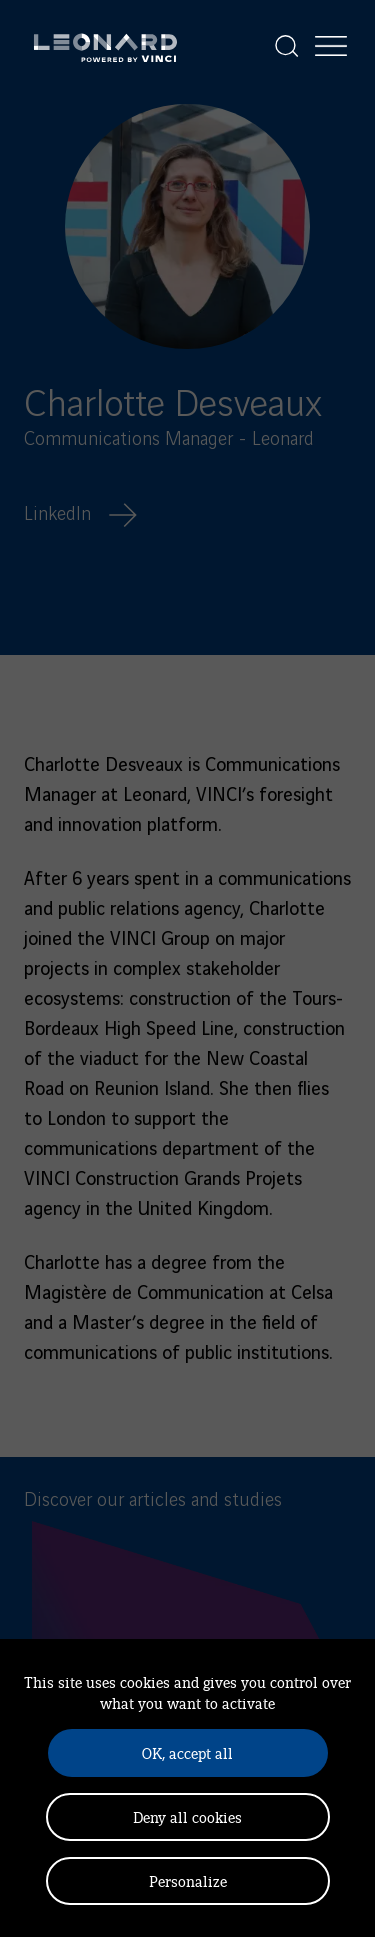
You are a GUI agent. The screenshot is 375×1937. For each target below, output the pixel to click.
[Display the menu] (331, 46)
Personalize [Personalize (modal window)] (188, 1880)
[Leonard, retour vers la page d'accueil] (105, 46)
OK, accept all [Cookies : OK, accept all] (187, 1752)
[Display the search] (287, 46)
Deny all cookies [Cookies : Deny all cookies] (187, 1816)
